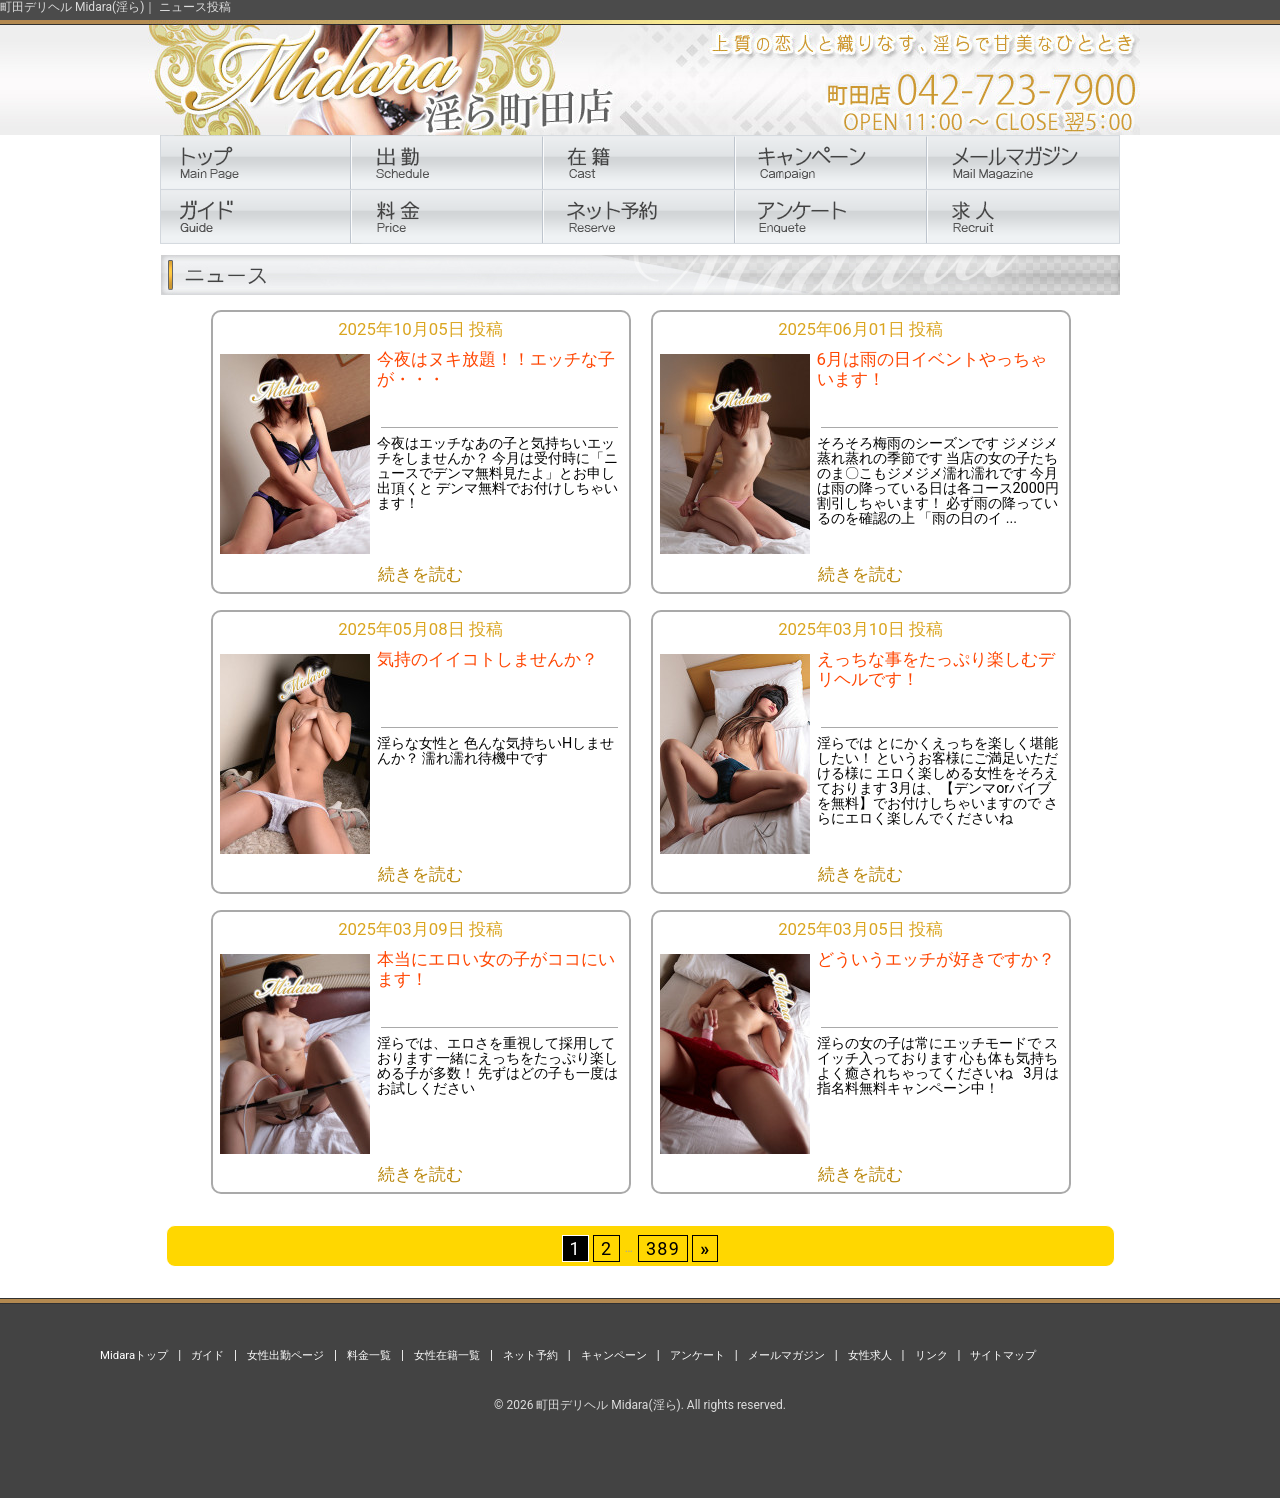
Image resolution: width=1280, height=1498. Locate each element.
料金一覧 (369, 1355)
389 (663, 1248)
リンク (931, 1355)
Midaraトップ (134, 1355)
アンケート (697, 1355)
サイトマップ (1003, 1355)
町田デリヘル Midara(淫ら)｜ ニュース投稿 (115, 7)
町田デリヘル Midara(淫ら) (608, 1405)
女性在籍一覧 (447, 1355)
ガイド (207, 1355)
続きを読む (420, 574)
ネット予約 (530, 1355)
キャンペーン (614, 1355)
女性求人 (870, 1355)
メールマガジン (786, 1355)
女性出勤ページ (285, 1355)
